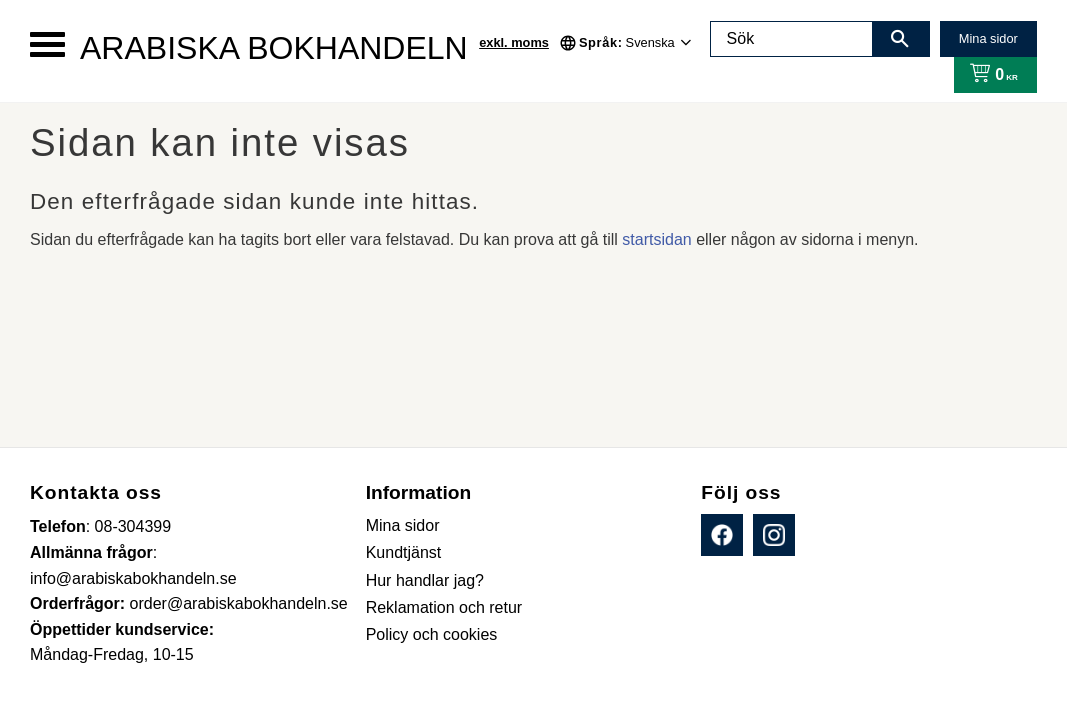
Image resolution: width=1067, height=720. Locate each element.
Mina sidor (988, 38)
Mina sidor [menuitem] (403, 525)
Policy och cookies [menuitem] (432, 634)
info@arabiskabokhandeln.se (133, 578)
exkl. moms (514, 42)
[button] (47, 44)
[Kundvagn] (989, 75)
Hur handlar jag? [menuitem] (425, 580)
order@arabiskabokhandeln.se (239, 603)
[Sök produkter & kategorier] (792, 39)
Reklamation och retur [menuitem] (444, 607)
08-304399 (133, 526)
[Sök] (900, 39)
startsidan (656, 239)
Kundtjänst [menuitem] (404, 552)
